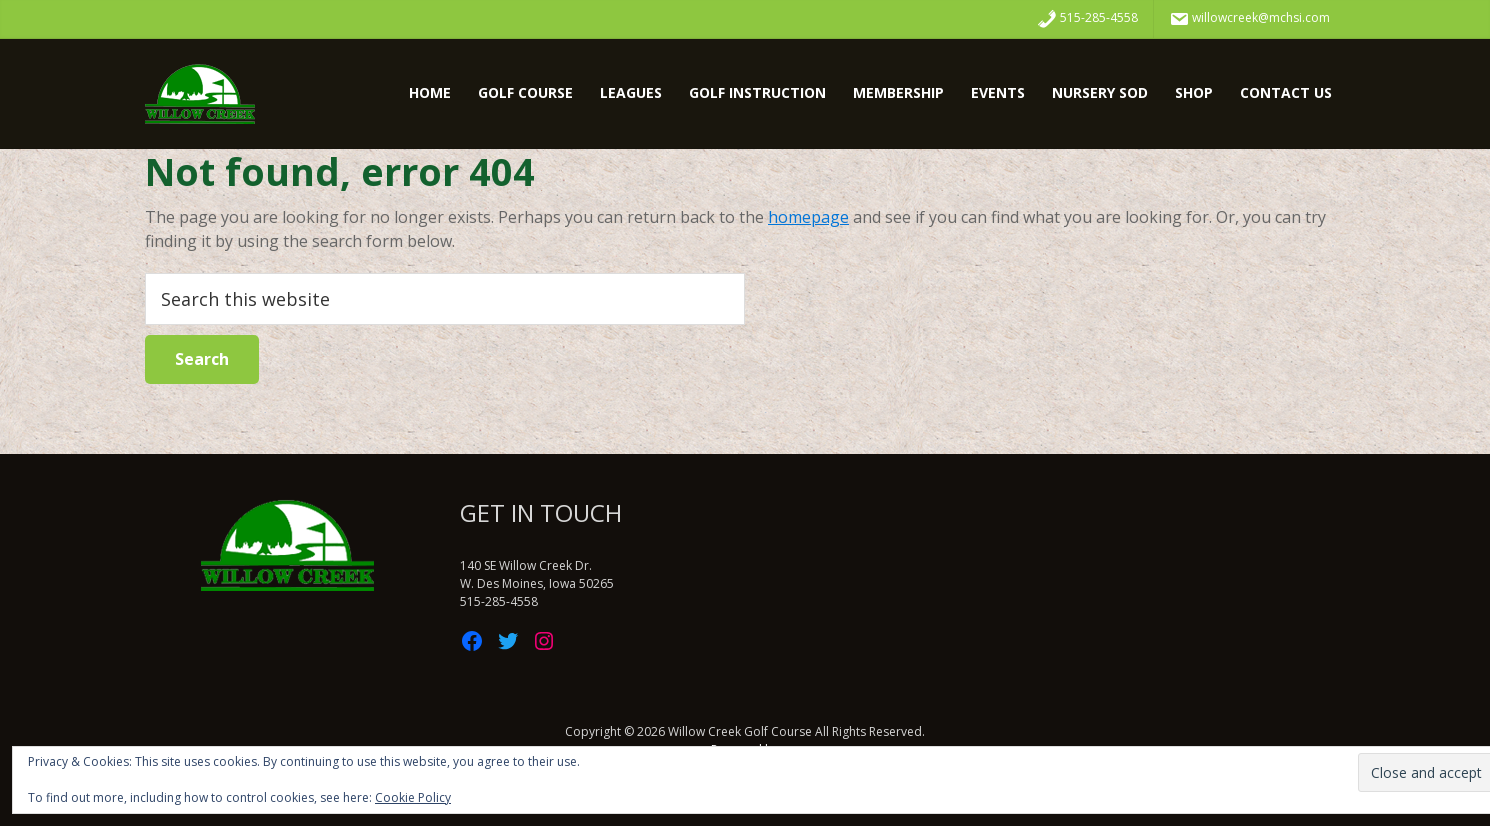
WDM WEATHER (1060, 574)
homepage (808, 217)
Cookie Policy (413, 797)
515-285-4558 (1087, 19)
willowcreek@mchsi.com (1249, 19)
